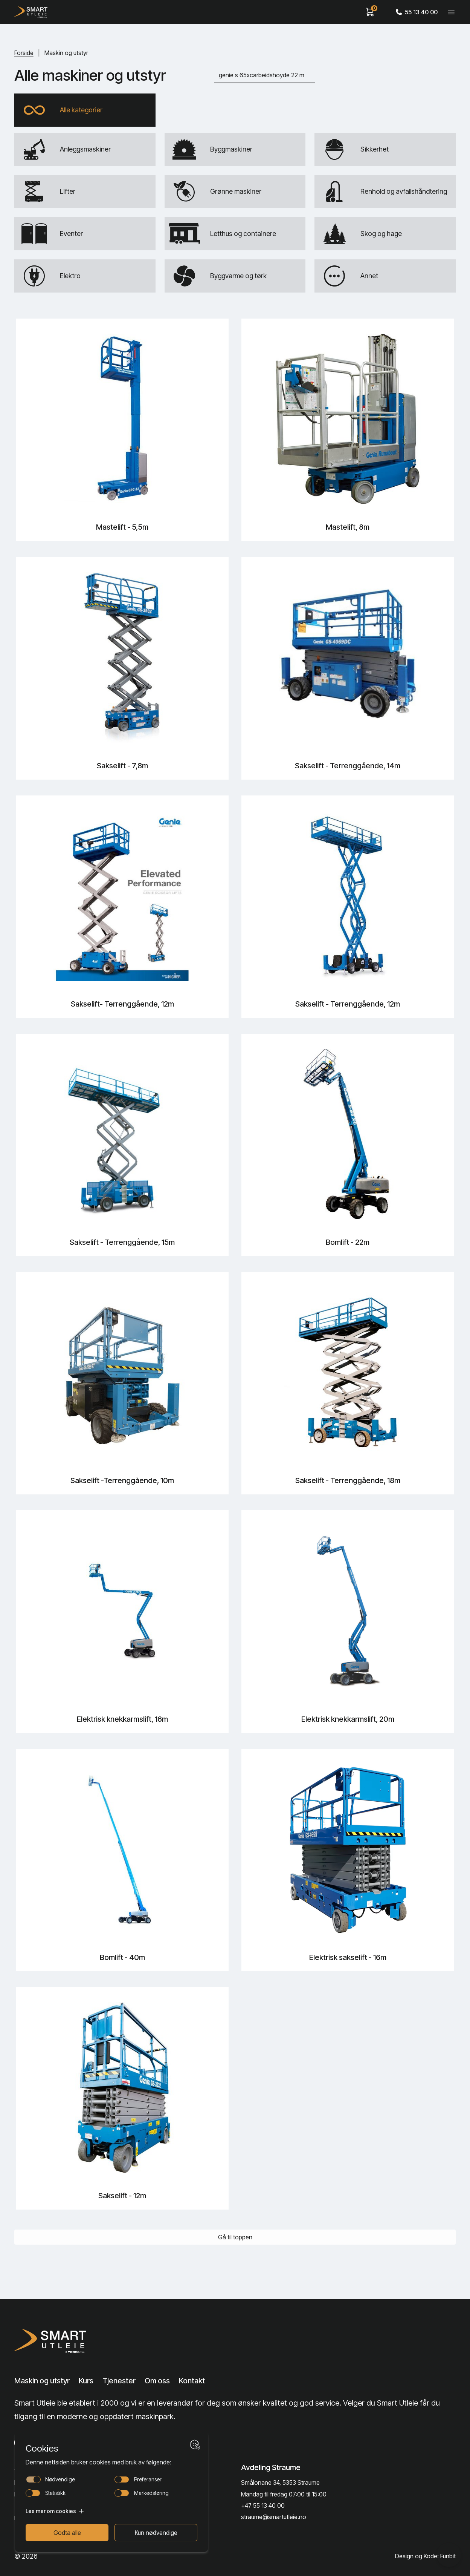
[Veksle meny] (451, 12)
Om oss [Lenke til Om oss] (157, 2380)
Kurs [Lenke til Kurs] (86, 2380)
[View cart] (370, 12)
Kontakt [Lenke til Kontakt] (192, 2380)
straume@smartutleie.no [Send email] (273, 2517)
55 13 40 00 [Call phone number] (417, 12)
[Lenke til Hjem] (63, 2341)
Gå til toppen (235, 2237)
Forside (24, 53)
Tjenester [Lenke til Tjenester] (119, 2380)
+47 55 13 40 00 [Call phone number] (263, 2505)
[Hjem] (30, 12)
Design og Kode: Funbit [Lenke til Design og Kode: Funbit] (425, 2556)
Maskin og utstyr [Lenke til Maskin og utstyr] (42, 2380)
